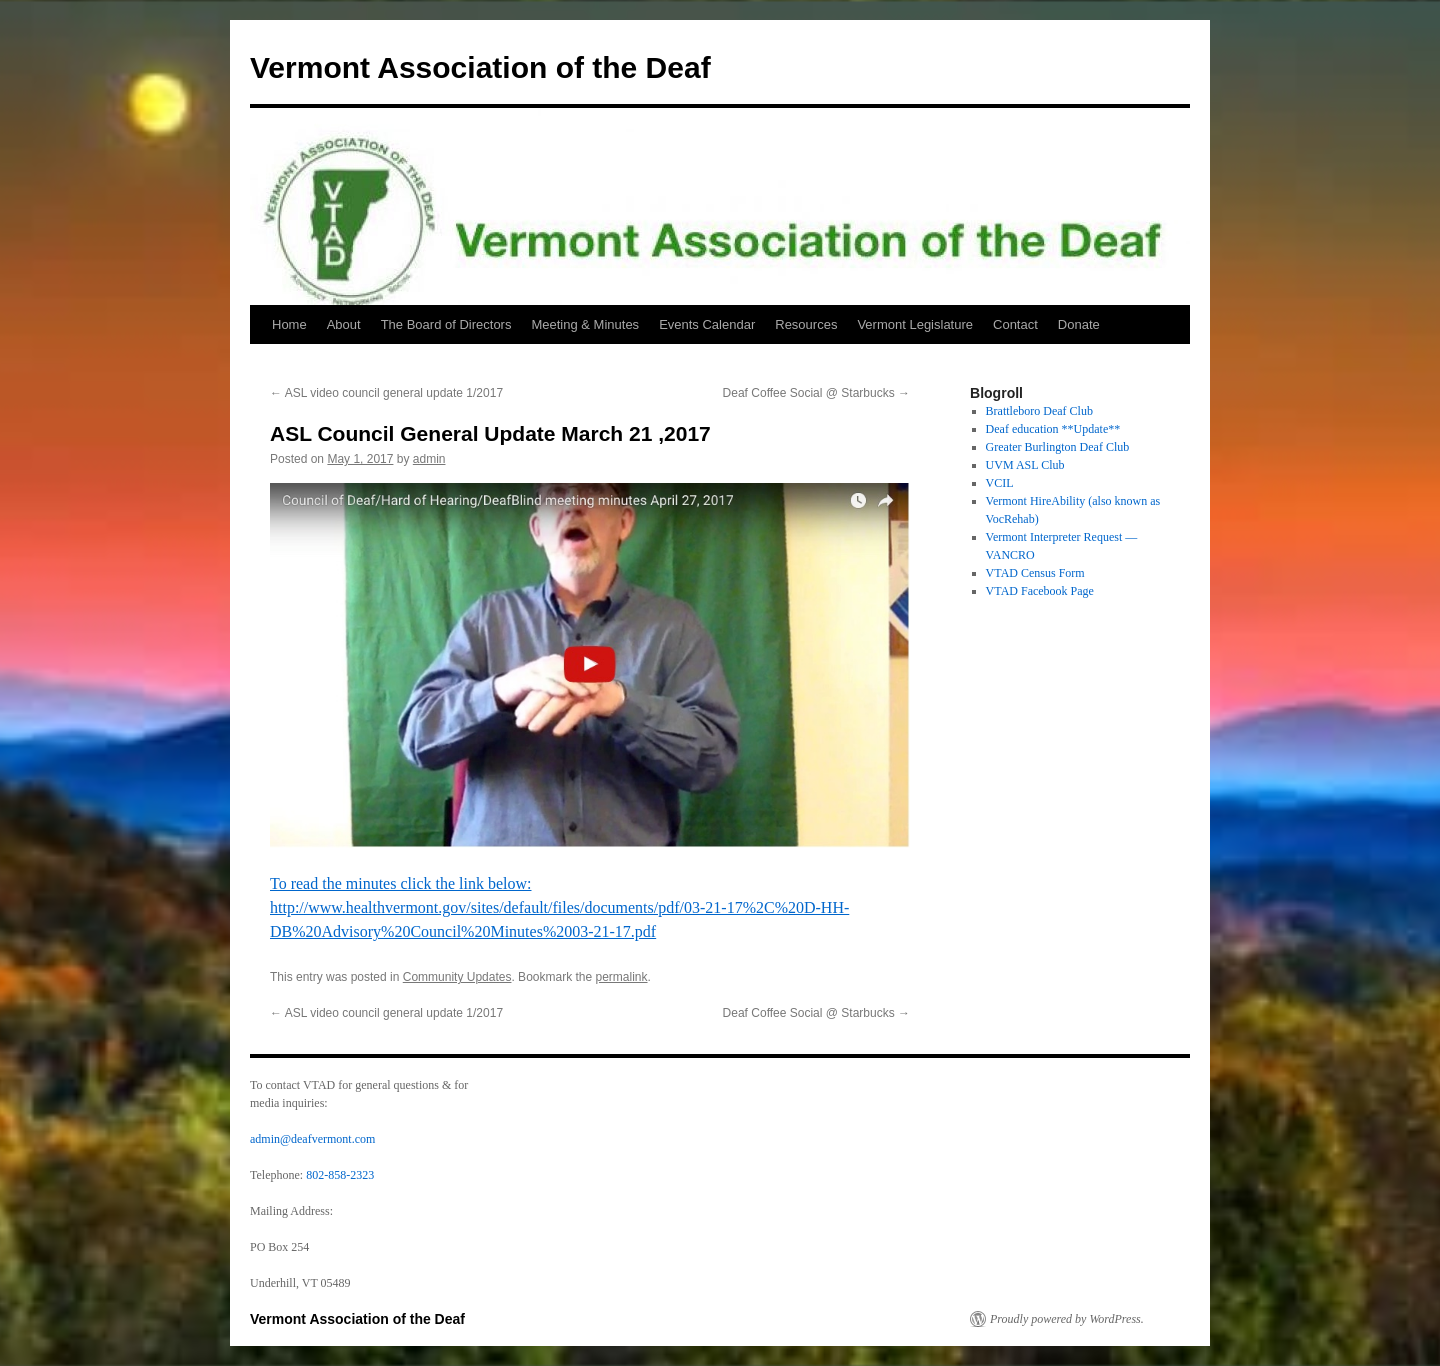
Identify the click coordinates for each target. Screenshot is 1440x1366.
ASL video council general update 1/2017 (386, 393)
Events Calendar (707, 324)
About (344, 324)
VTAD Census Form (1035, 573)
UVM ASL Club (1025, 465)
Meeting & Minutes (585, 324)
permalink (622, 977)
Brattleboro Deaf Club (1039, 411)
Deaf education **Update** (1053, 429)
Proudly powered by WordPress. (1067, 1319)
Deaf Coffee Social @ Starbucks (816, 393)
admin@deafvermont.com (312, 1139)
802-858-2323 (340, 1175)
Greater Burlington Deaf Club (1058, 447)
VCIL (1000, 483)
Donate (1079, 324)
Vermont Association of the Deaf (480, 67)
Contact (1015, 324)
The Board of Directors (446, 324)
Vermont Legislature (915, 324)
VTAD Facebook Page (1040, 591)
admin (429, 459)
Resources (806, 324)
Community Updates (457, 977)
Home (289, 324)
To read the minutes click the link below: (400, 883)
